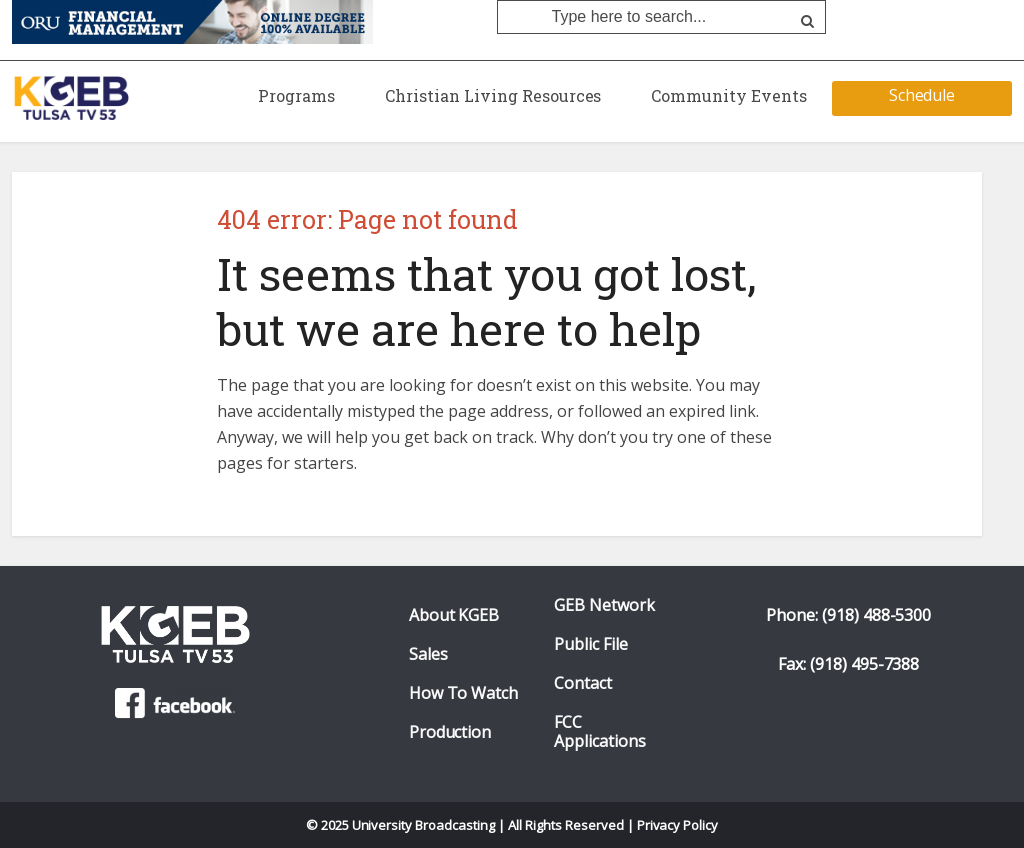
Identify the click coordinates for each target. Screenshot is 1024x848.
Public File (591, 644)
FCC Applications (600, 732)
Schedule (922, 95)
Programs (296, 95)
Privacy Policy (678, 825)
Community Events (729, 95)
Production (450, 732)
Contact (583, 683)
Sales (428, 654)
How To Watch (464, 693)
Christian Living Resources (493, 95)
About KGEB (454, 615)
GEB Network (604, 605)
